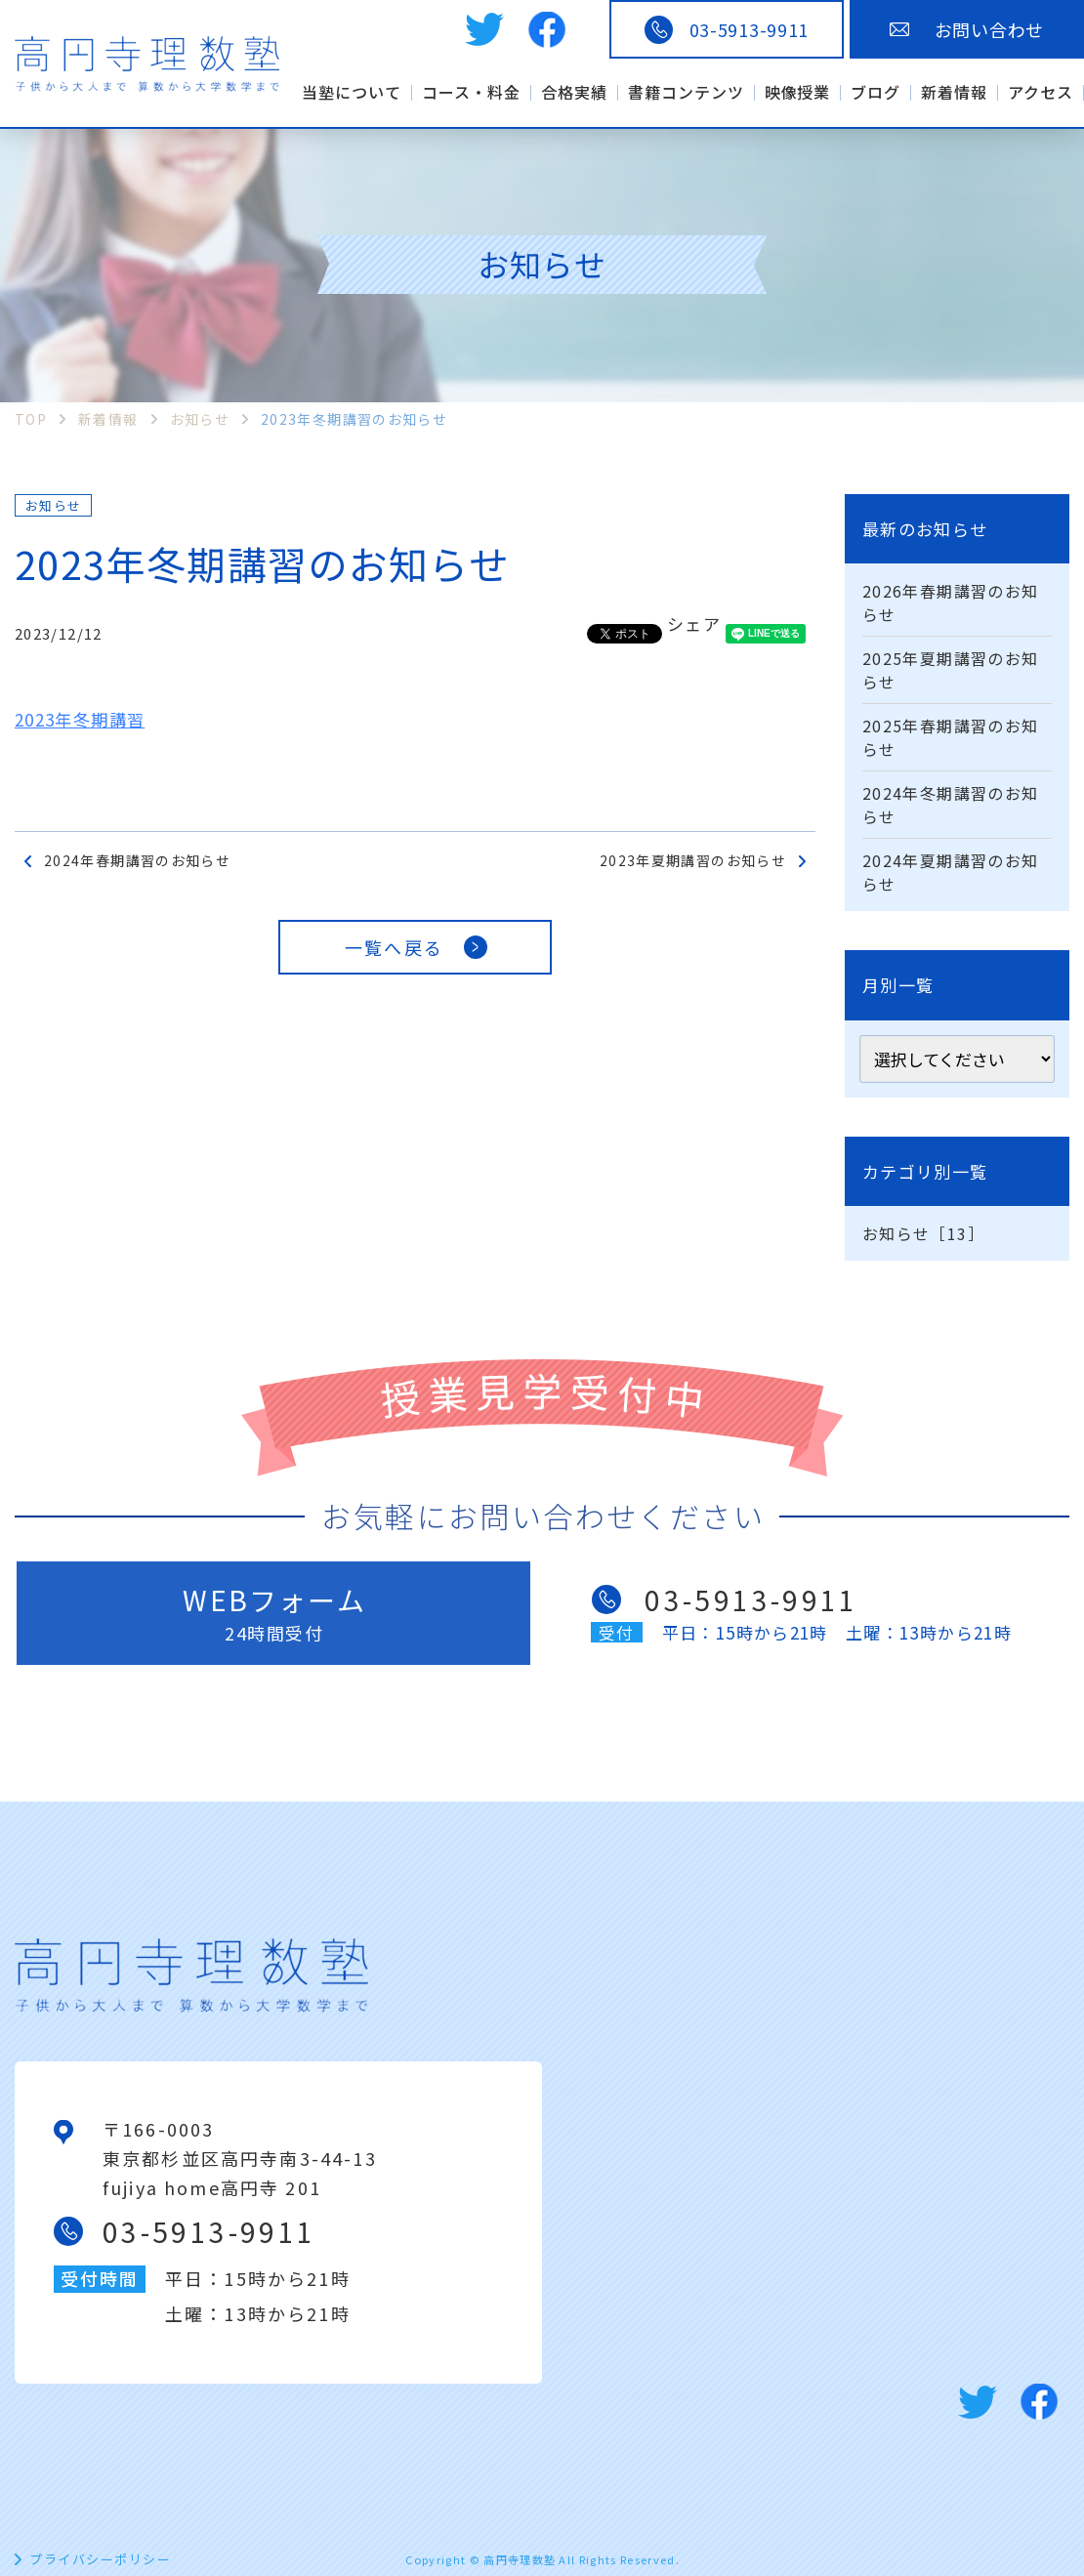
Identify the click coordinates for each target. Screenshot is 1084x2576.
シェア (694, 623)
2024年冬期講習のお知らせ (950, 804)
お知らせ (53, 505)
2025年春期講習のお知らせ (950, 737)
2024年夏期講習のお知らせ (950, 872)
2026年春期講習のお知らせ (950, 602)
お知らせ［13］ (923, 1233)
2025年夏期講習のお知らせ (950, 669)
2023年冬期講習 (80, 719)
